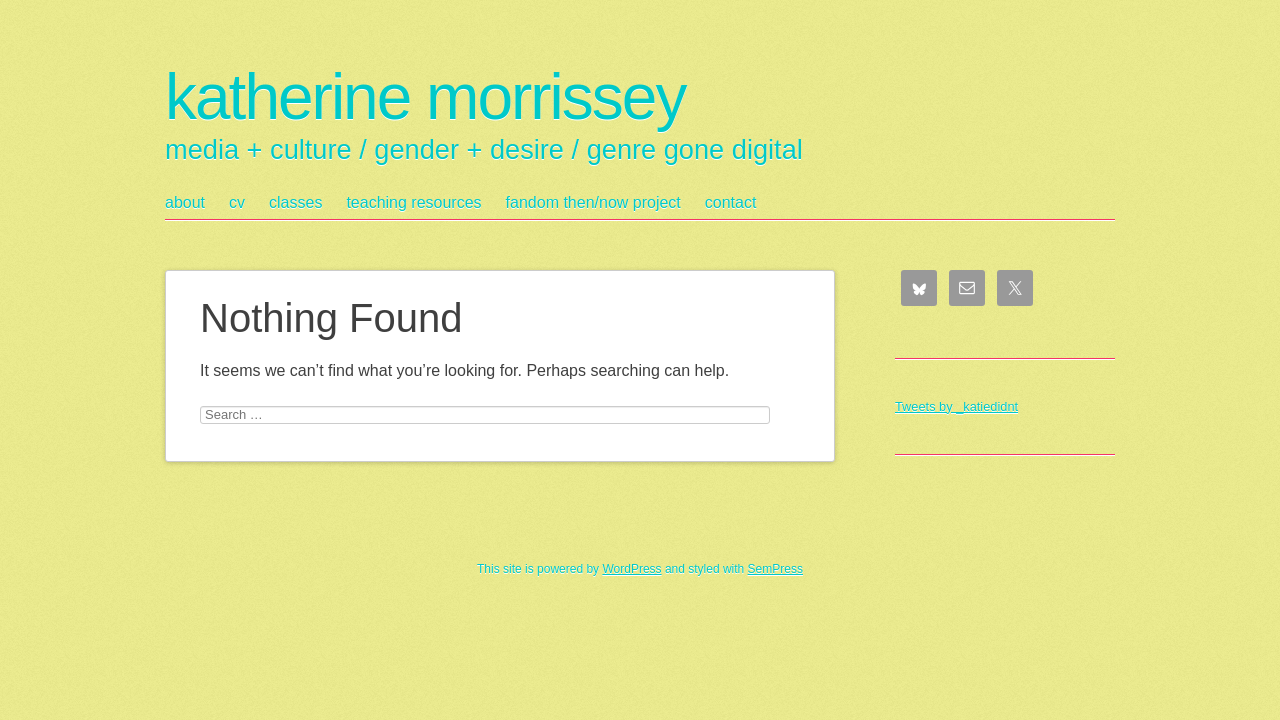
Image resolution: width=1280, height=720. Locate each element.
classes (295, 202)
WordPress (631, 569)
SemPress (775, 569)
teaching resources (413, 202)
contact (731, 202)
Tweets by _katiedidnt (956, 406)
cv (237, 202)
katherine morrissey (425, 97)
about (185, 202)
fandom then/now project (593, 202)
